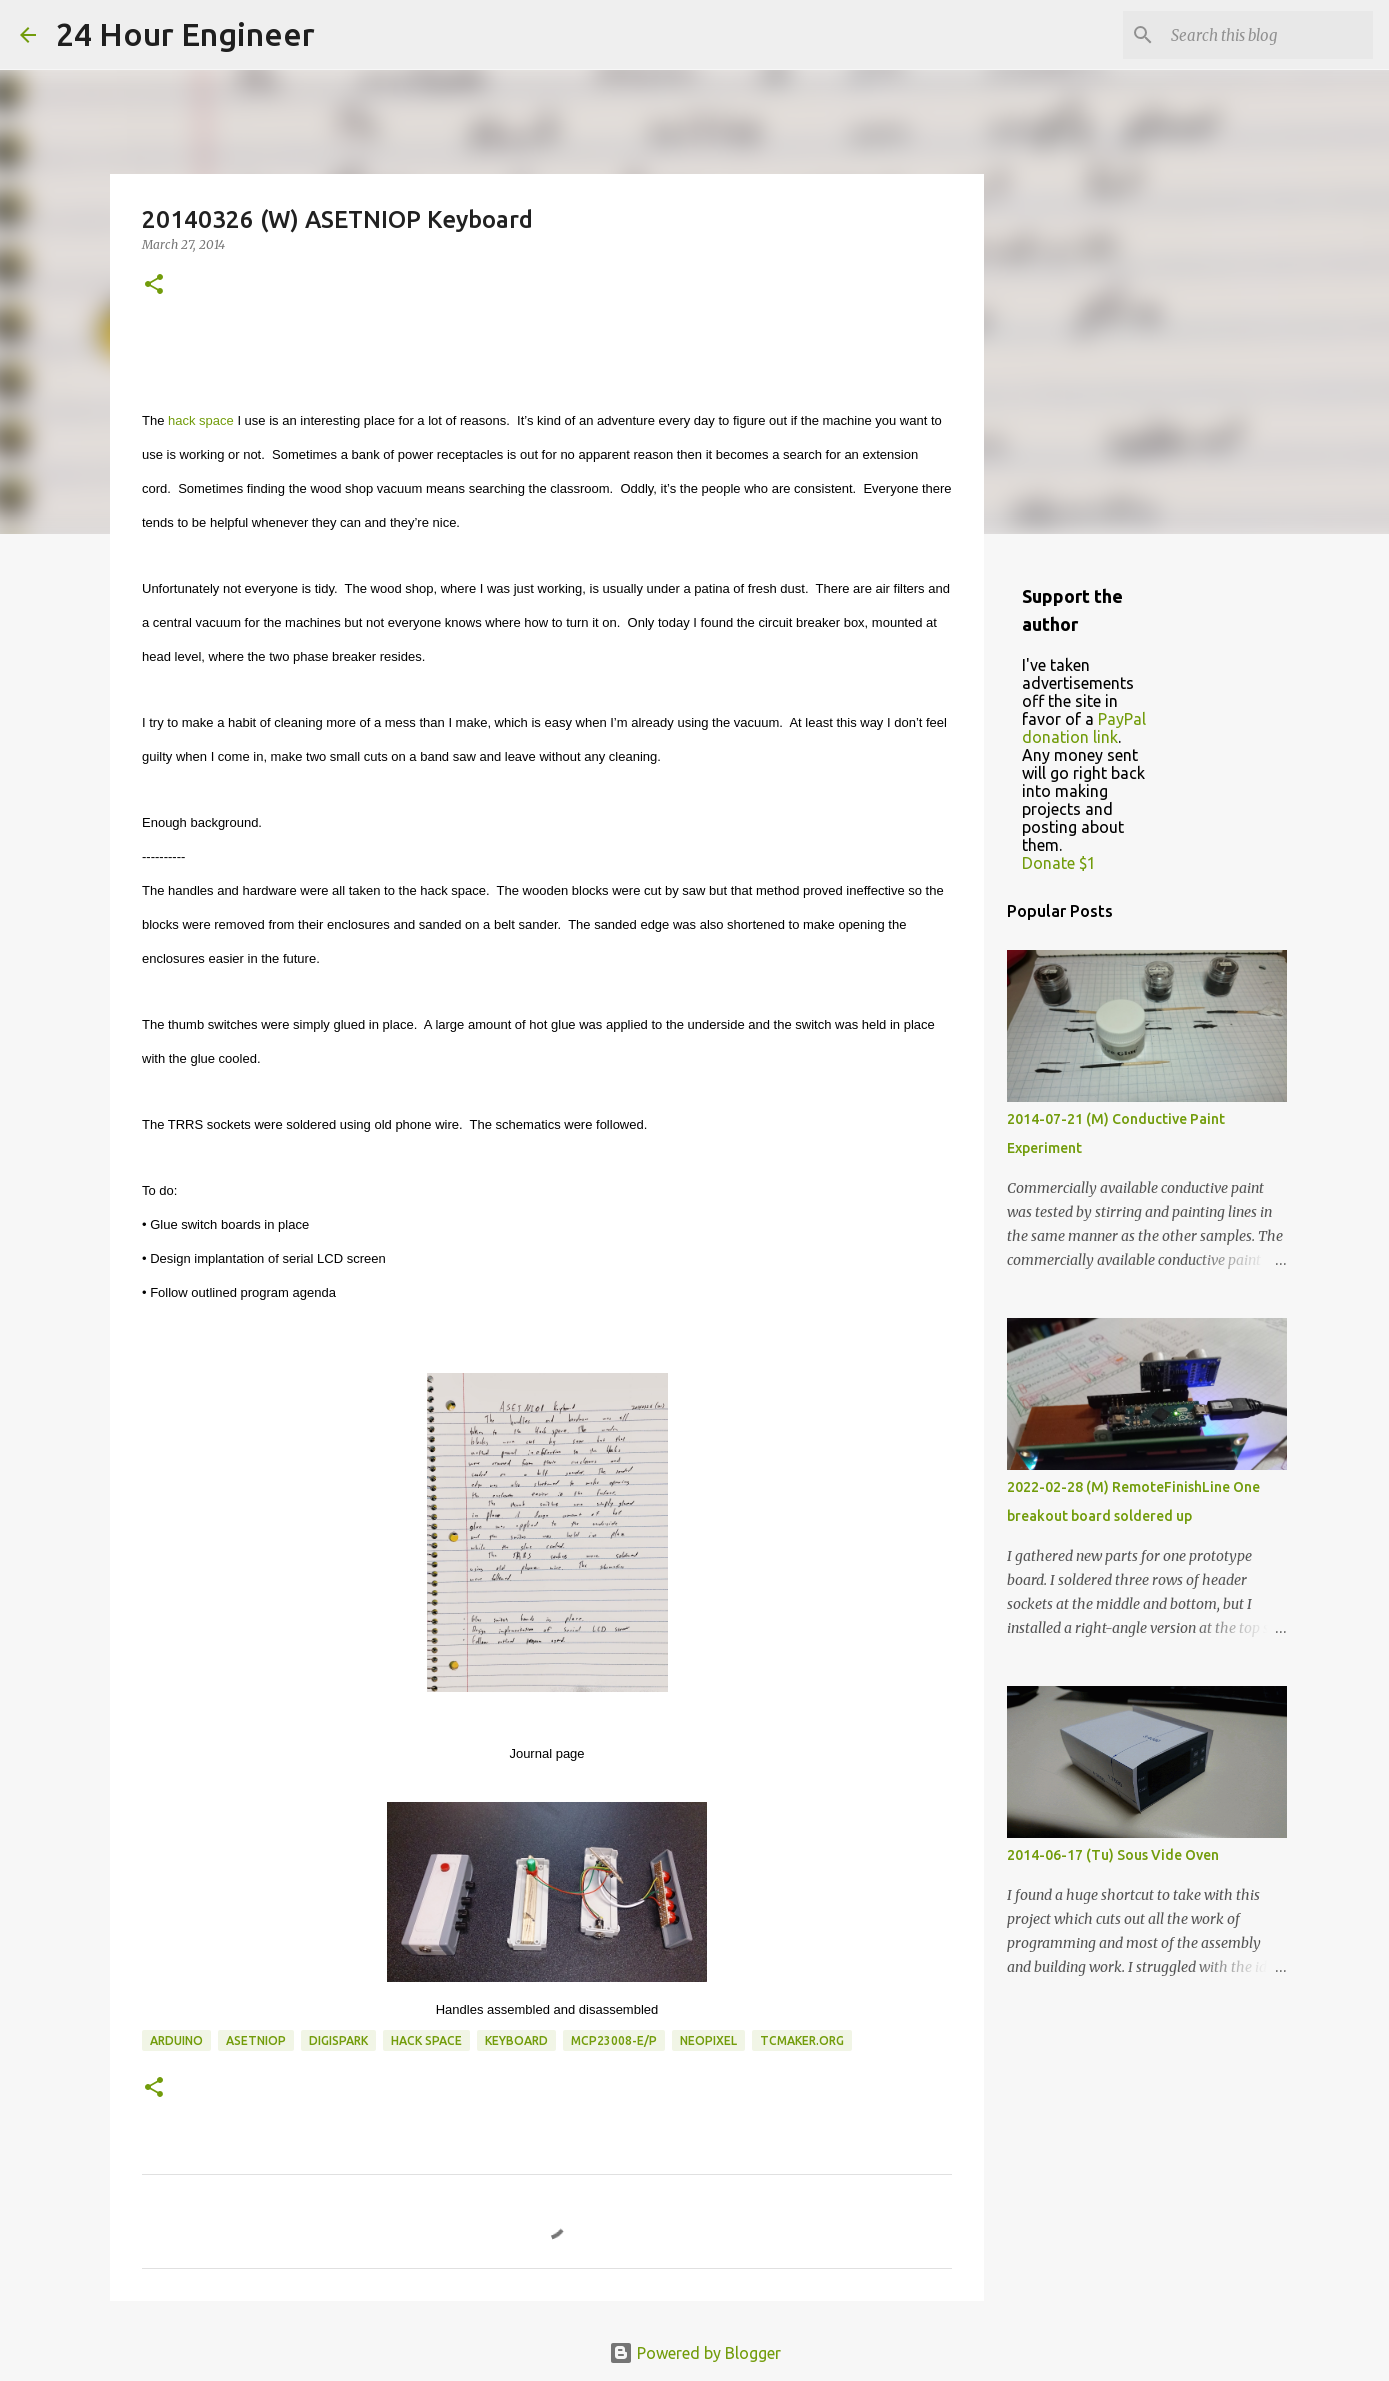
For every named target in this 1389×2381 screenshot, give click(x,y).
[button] (154, 285)
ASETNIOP (256, 2040)
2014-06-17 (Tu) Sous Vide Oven (1113, 1855)
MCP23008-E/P (614, 2040)
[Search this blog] (1268, 35)
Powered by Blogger (695, 2353)
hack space (201, 420)
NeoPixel (708, 2040)
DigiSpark (338, 2040)
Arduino (176, 2040)
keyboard (516, 2040)
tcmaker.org (802, 2040)
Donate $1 (1059, 863)
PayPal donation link (1084, 728)
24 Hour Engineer (185, 34)
